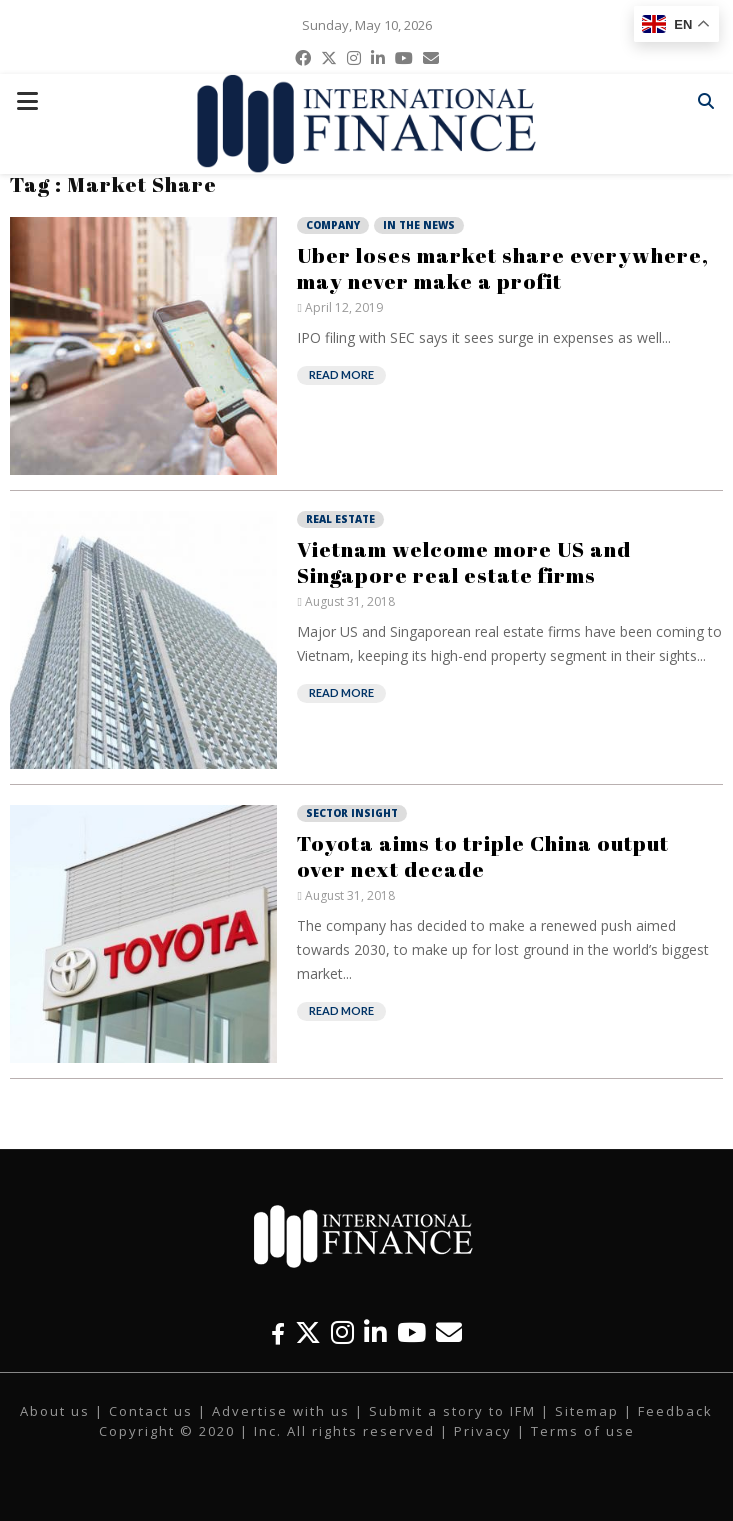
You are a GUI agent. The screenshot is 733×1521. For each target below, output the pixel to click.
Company (333, 225)
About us (55, 1411)
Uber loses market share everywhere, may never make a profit (503, 268)
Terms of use (583, 1431)
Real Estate (340, 519)
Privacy (483, 1431)
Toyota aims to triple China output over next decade (483, 856)
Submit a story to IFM (452, 1411)
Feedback (675, 1411)
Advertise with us (281, 1411)
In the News (419, 225)
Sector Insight (352, 813)
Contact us (151, 1411)
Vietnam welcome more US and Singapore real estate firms (464, 562)
